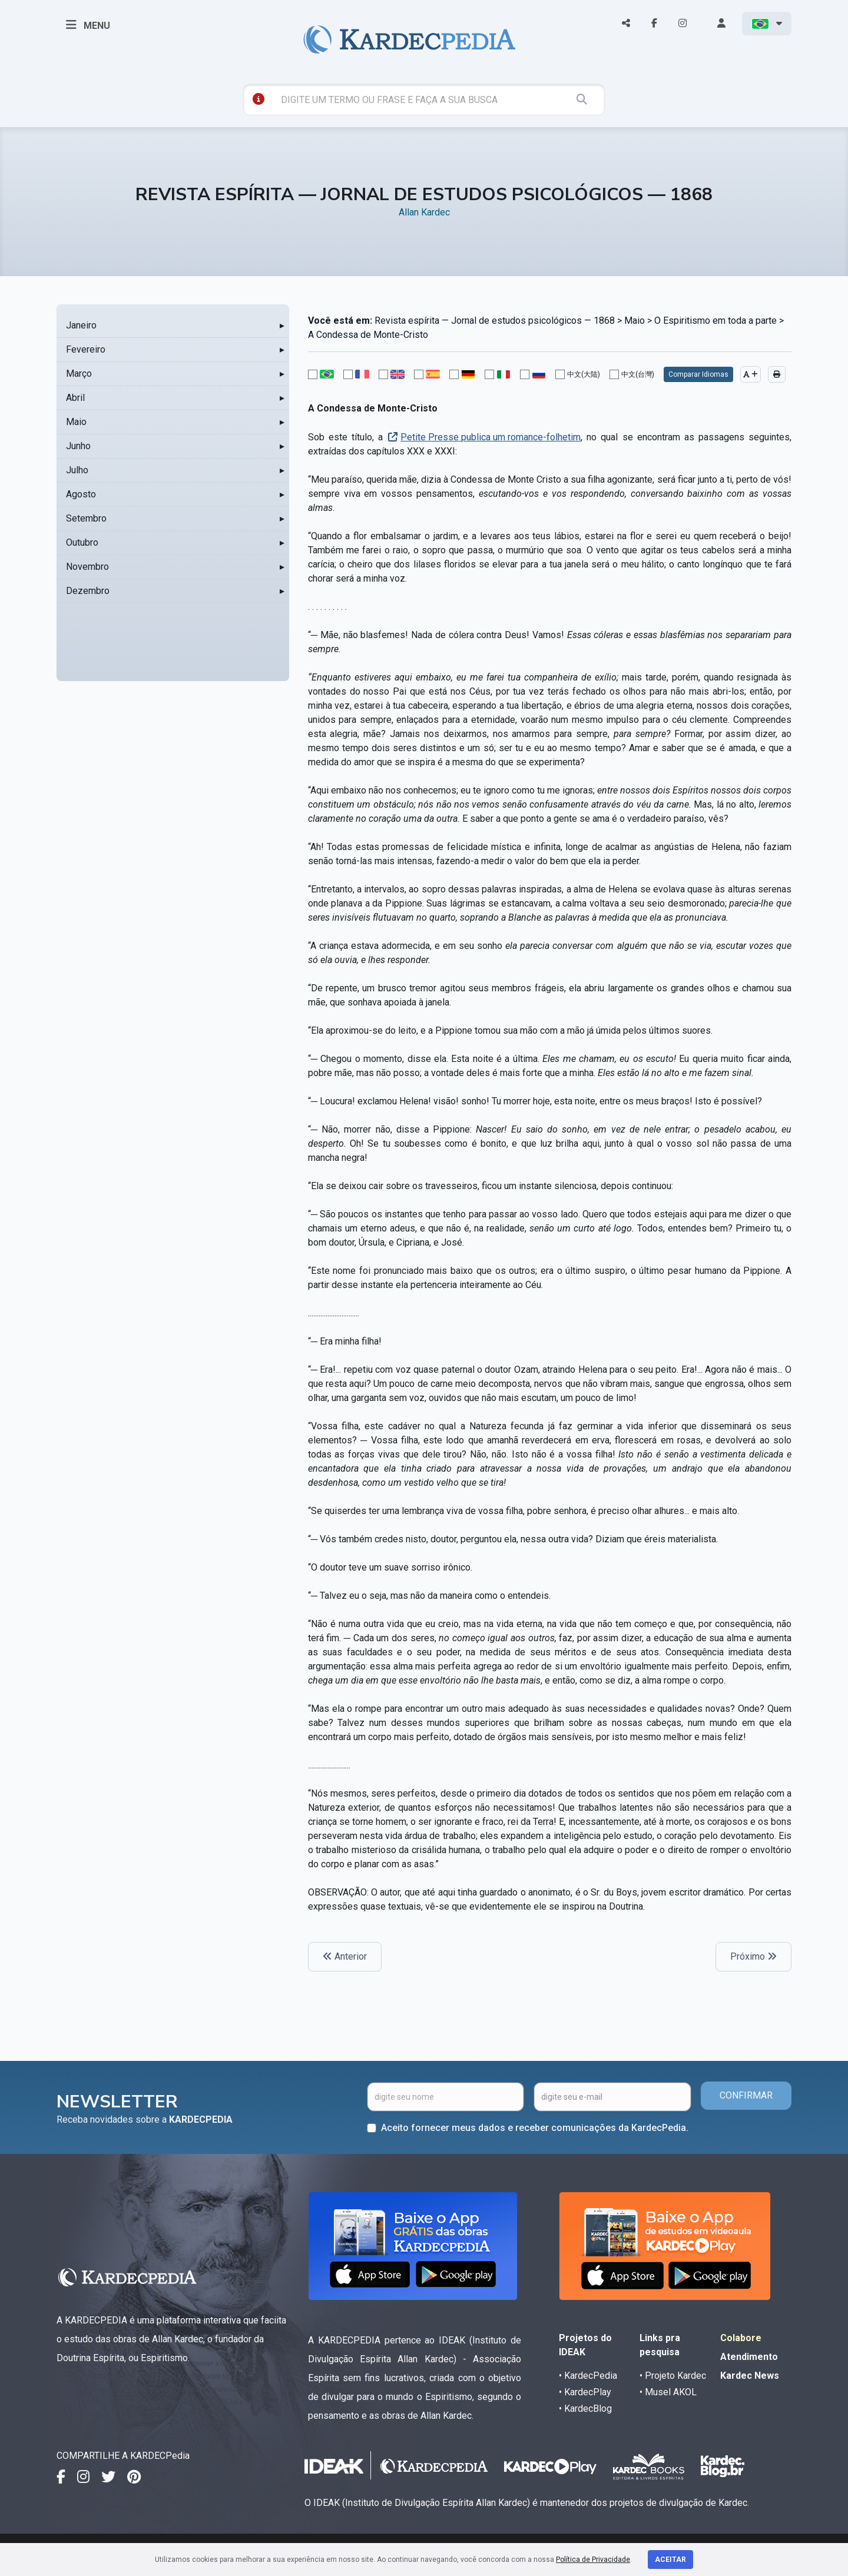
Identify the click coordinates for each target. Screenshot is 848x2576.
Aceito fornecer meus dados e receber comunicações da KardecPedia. (534, 2127)
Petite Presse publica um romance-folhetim (490, 437)
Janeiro (81, 325)
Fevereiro (85, 349)
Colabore (740, 2337)
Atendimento (749, 2356)
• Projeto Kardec (673, 2375)
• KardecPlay (585, 2392)
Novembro (87, 566)
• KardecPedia (588, 2375)
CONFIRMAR (746, 2095)
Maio (76, 421)
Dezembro (88, 590)
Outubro (82, 542)
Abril (75, 397)
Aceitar (670, 2559)
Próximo (753, 1956)
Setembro (86, 518)
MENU (88, 24)
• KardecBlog (585, 2408)
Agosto (81, 494)
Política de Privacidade (593, 2559)
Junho (78, 446)
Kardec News (749, 2375)
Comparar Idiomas (698, 374)
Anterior (345, 1956)
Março (79, 373)
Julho (77, 470)
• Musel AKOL (668, 2392)
